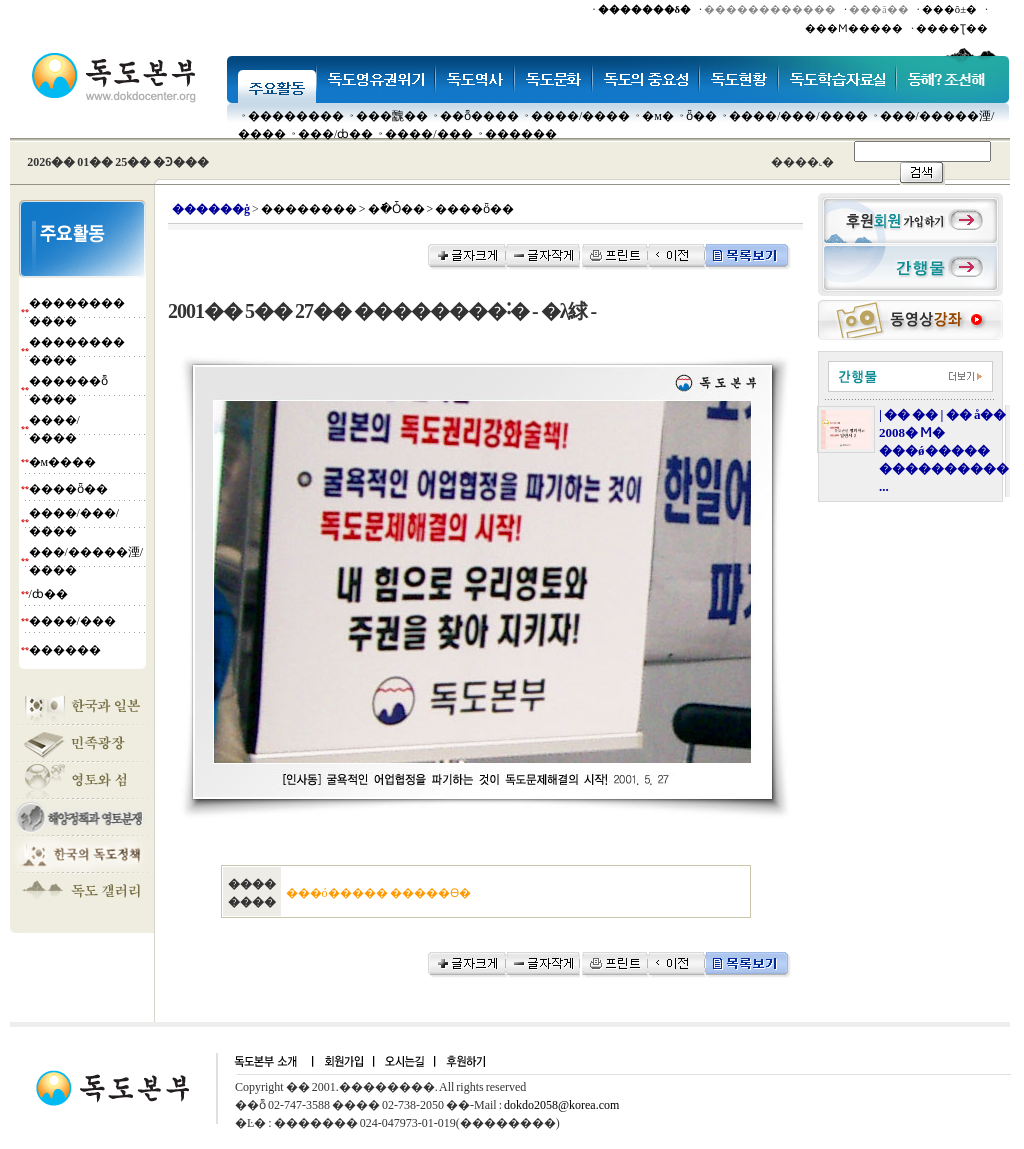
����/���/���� (798, 116)
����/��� (428, 134)
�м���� (63, 462)
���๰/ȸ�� (335, 134)
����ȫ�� (68, 489)
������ (521, 134)
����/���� (580, 116)
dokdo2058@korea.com (561, 1105)
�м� (658, 116)
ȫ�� (701, 116)
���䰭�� (392, 116)
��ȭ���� (479, 116)
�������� (296, 116)
